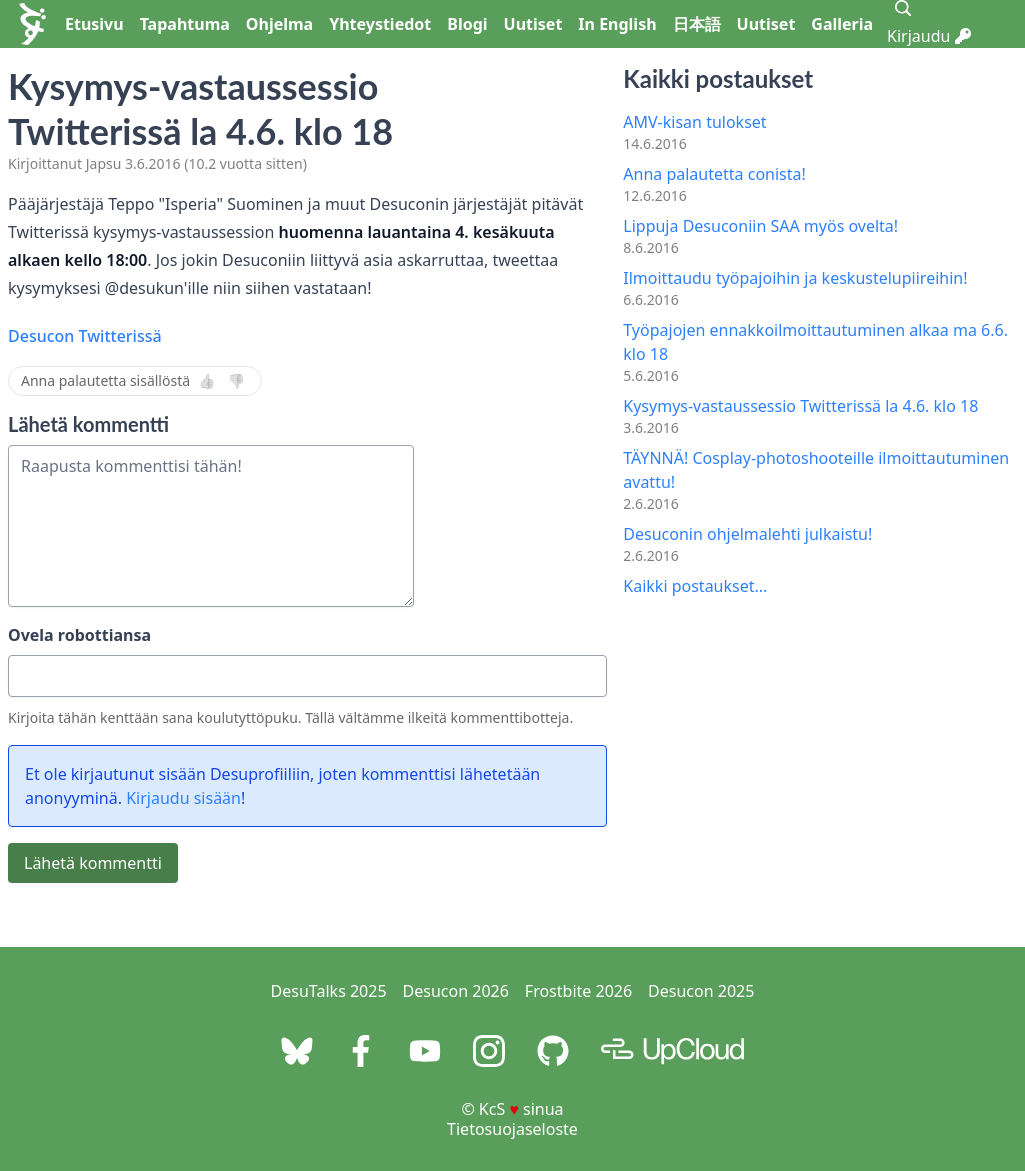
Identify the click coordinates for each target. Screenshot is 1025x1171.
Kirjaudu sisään (183, 798)
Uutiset (533, 24)
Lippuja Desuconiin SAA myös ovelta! (760, 226)
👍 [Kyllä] (206, 381)
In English (617, 24)
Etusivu (94, 24)
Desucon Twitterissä (85, 336)
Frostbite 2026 (578, 991)
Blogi (467, 24)
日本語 (697, 24)
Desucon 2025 (701, 991)
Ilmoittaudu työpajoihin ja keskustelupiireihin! (795, 278)
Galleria (842, 24)
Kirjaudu (929, 36)
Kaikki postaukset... (695, 586)
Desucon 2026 (456, 991)
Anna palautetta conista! (714, 174)
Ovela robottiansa (79, 635)
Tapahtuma (185, 24)
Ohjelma (279, 24)
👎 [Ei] (236, 381)
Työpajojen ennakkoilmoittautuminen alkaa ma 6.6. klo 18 (815, 342)
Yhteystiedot (380, 24)
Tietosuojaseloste (512, 1129)
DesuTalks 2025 (329, 991)
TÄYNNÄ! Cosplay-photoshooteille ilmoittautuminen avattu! (816, 470)
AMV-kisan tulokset (694, 122)
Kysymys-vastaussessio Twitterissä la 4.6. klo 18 (800, 406)
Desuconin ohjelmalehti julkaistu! (747, 534)
